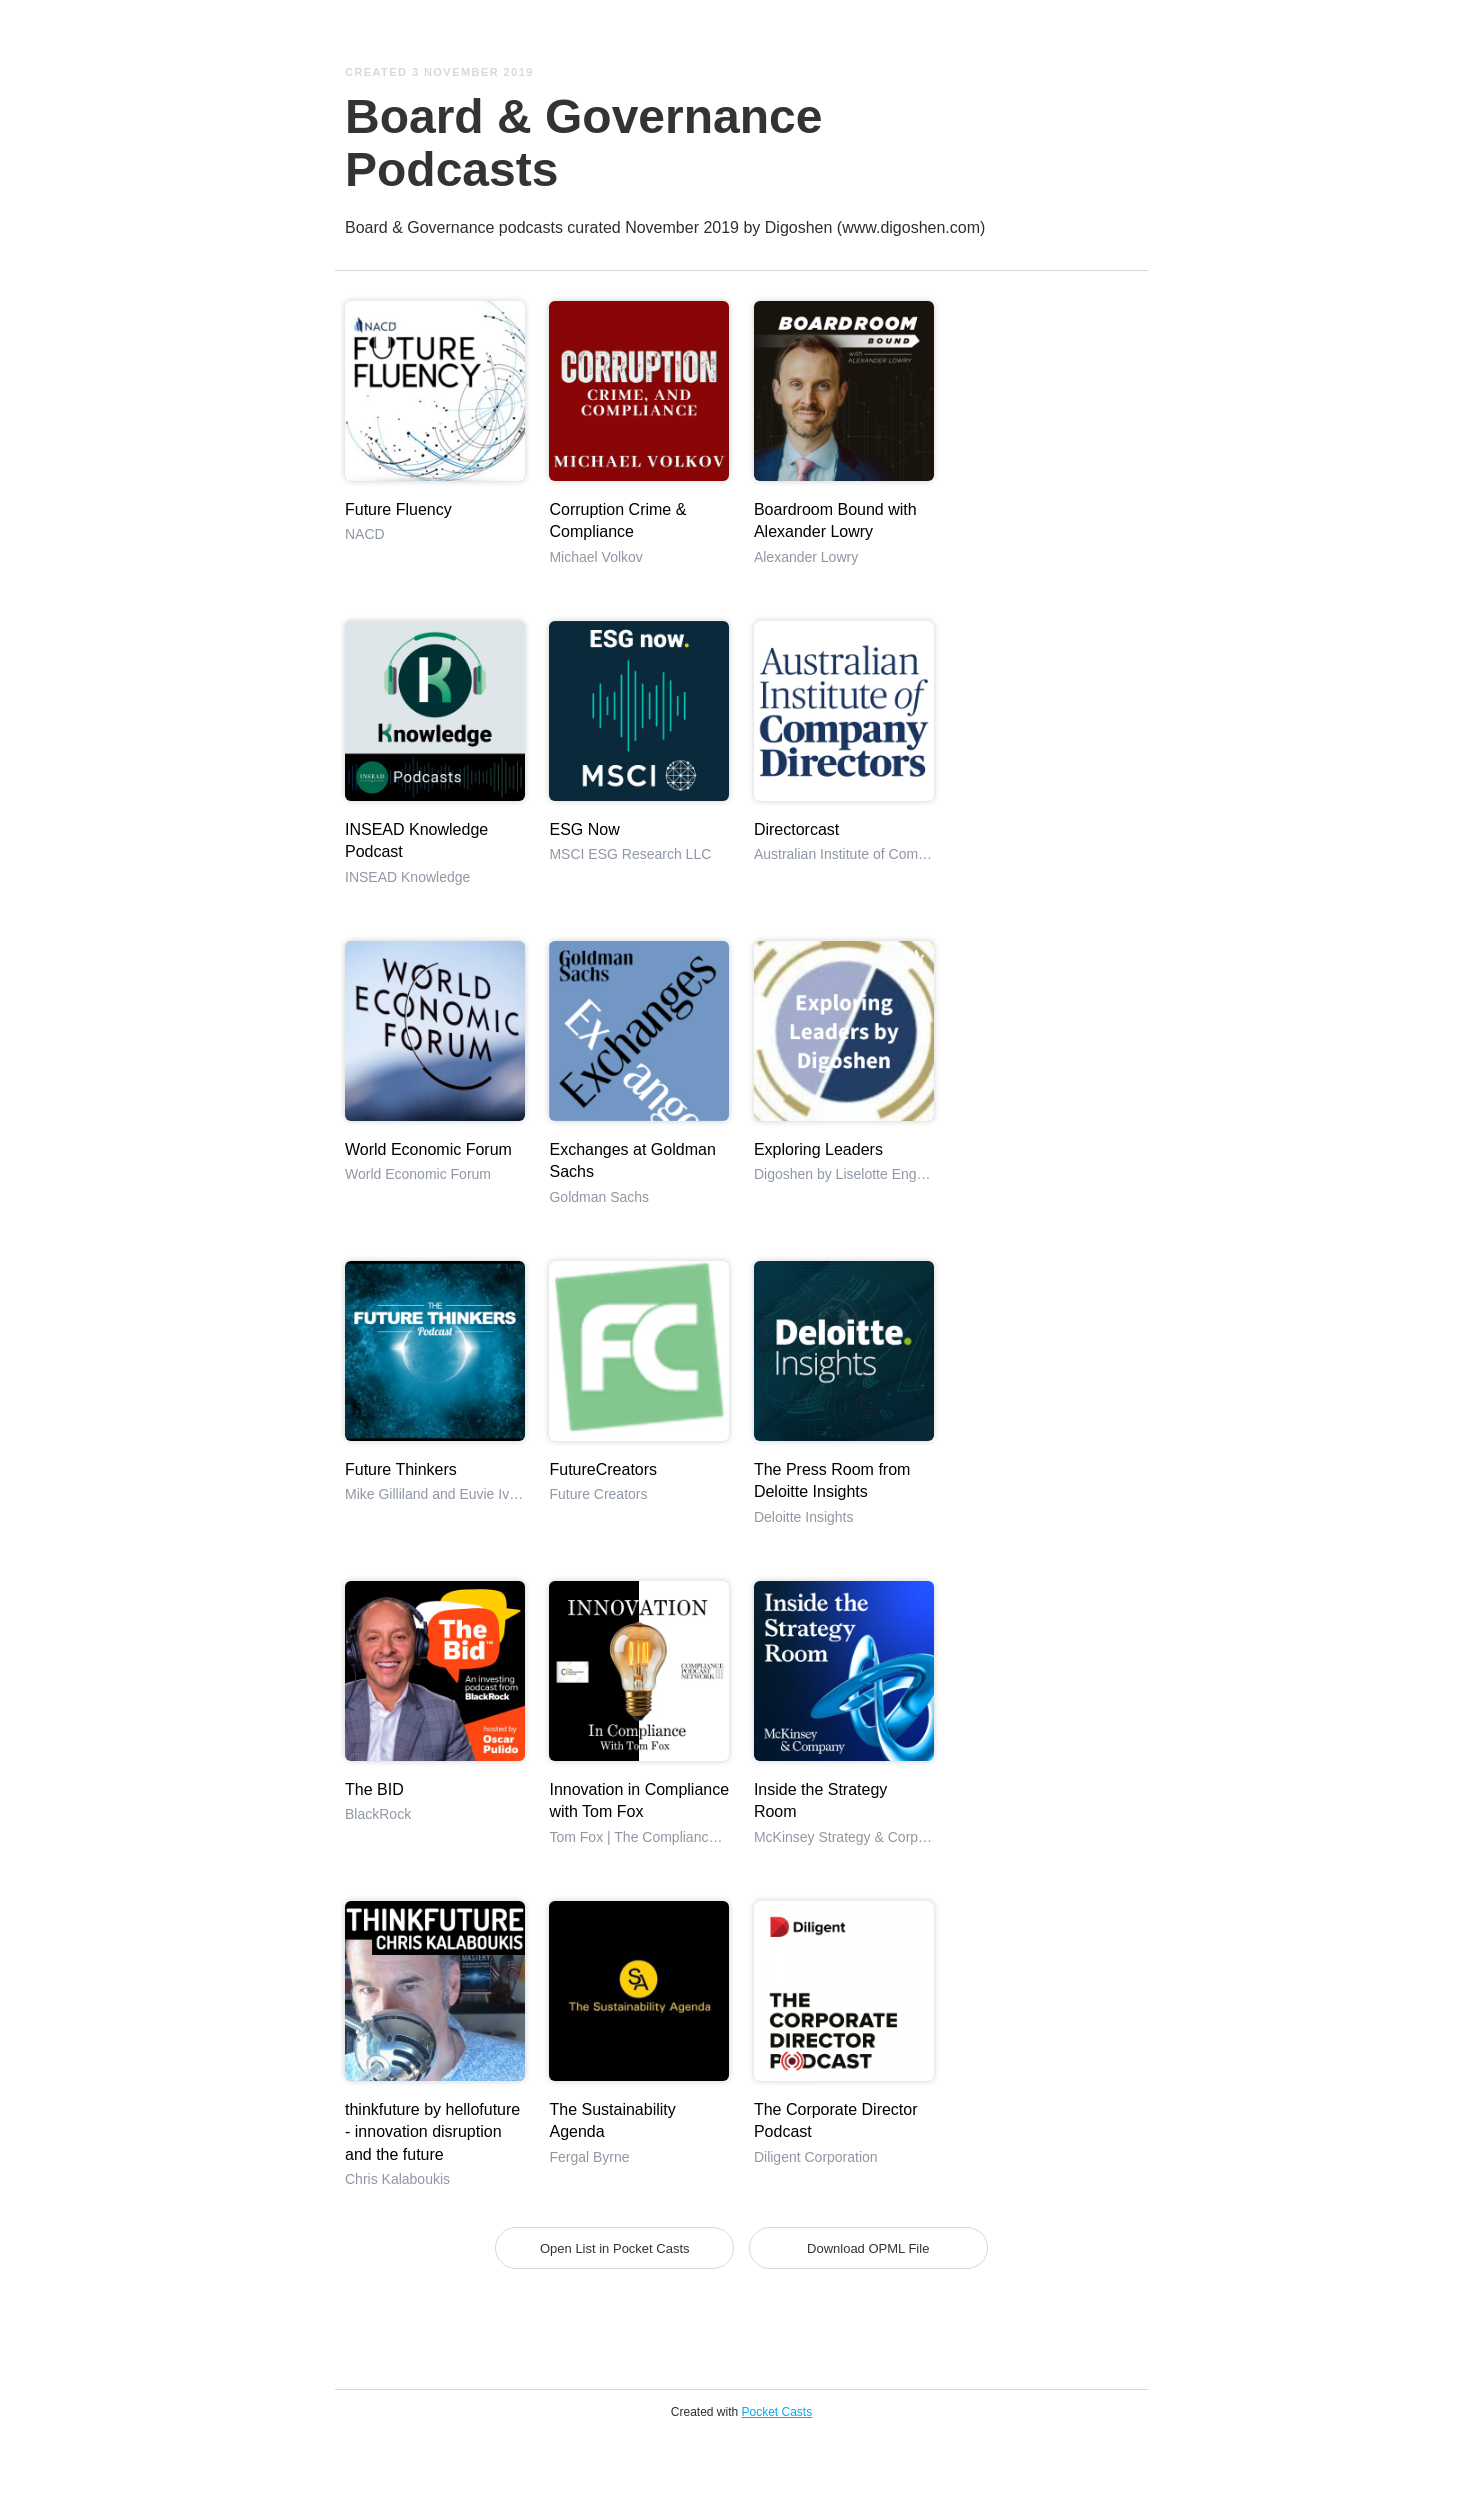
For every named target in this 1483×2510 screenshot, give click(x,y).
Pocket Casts (777, 2412)
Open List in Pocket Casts (615, 2248)
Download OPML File (868, 2248)
